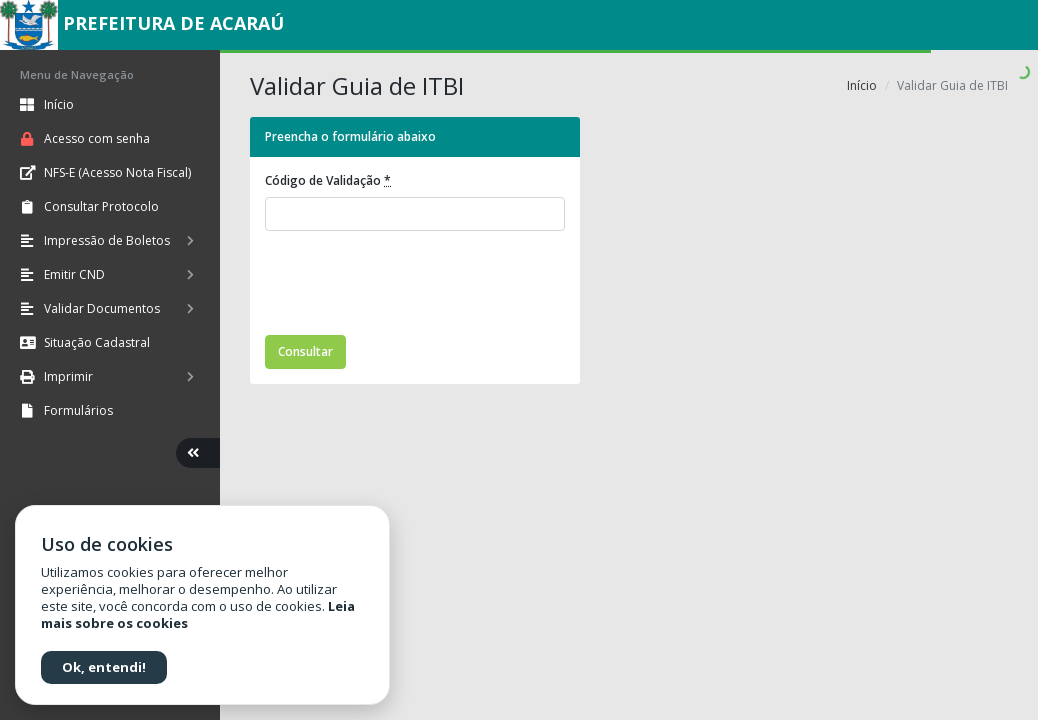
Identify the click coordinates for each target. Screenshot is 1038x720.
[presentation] (417, 286)
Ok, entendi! (104, 667)
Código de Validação (328, 180)
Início (862, 85)
